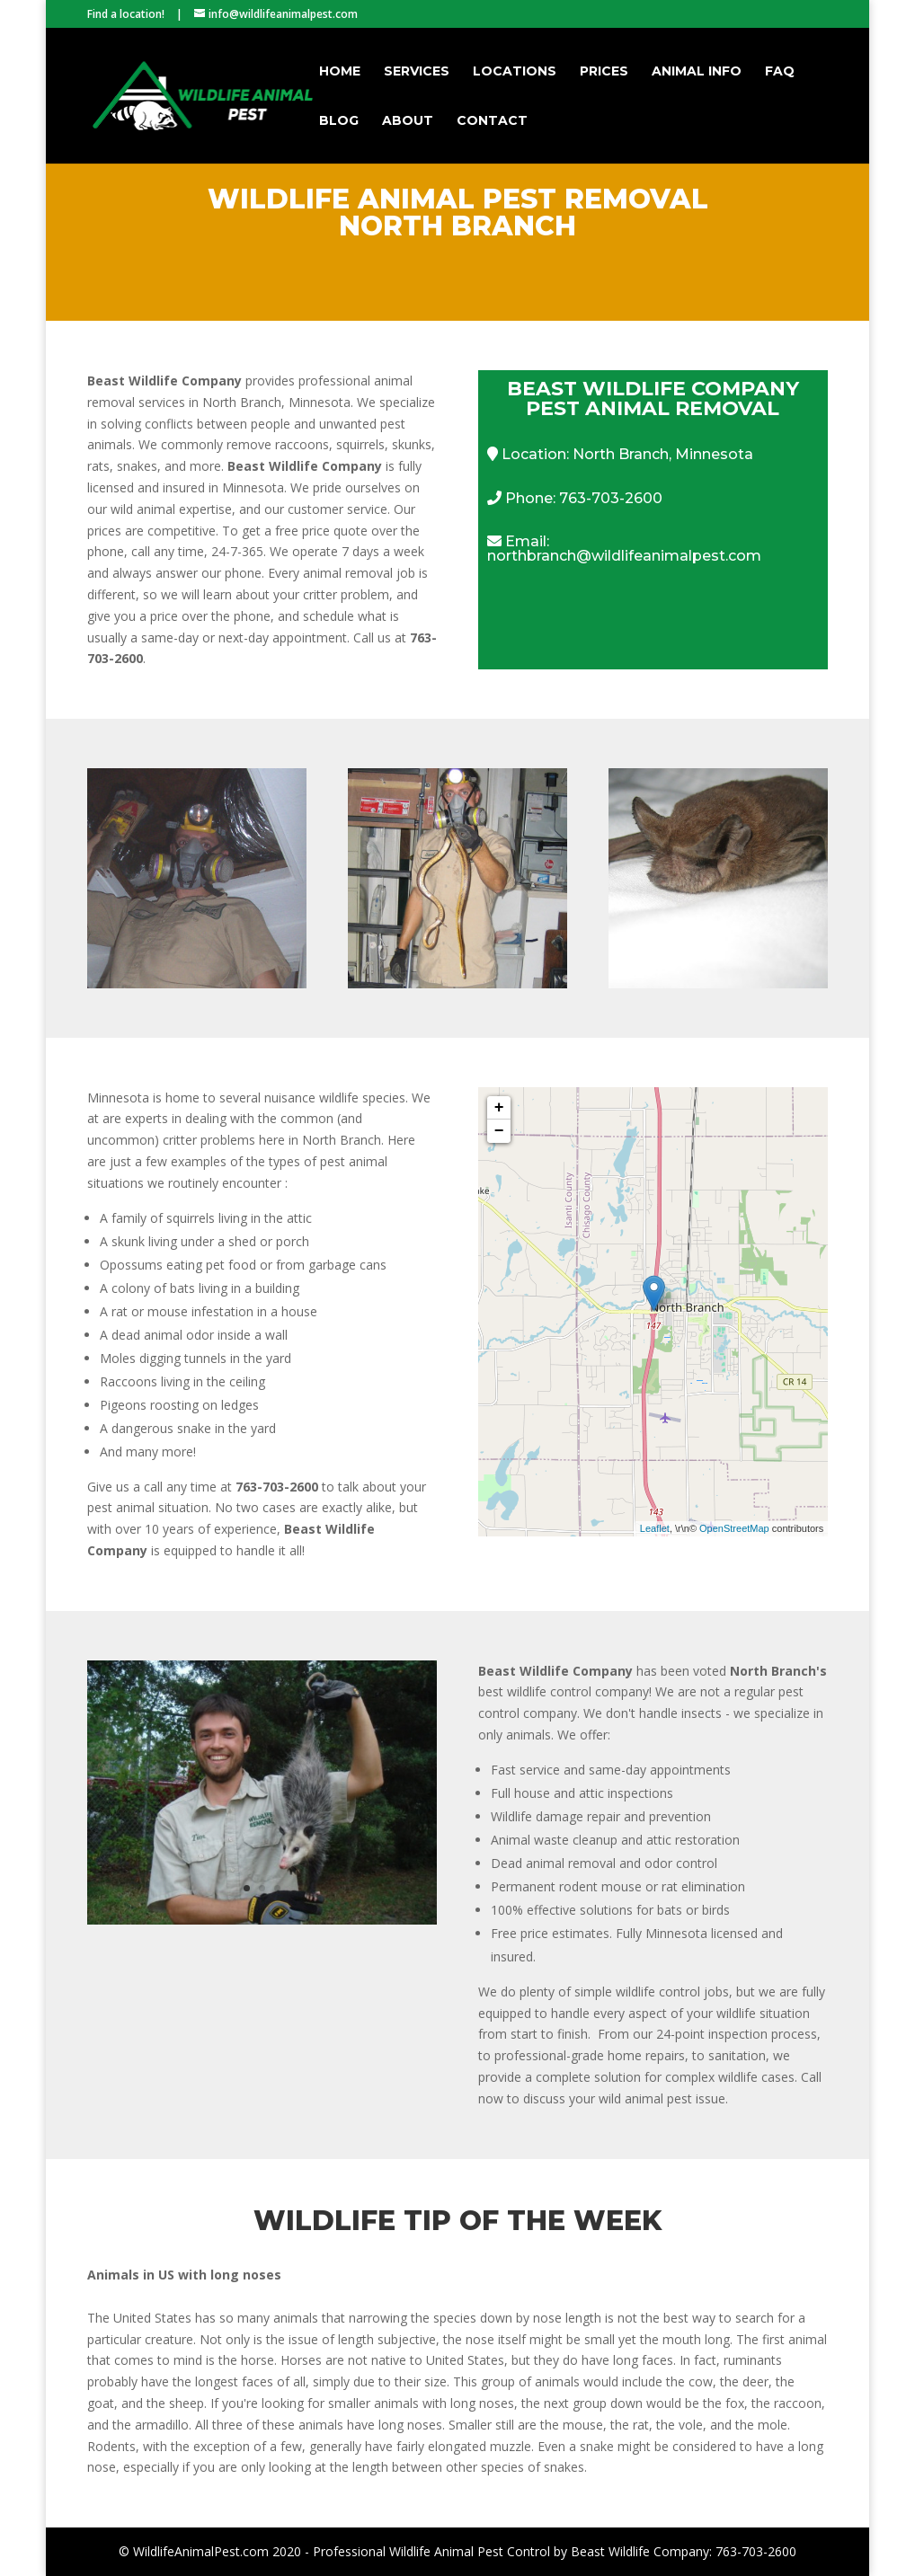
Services (416, 72)
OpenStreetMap (734, 1528)
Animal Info (697, 72)
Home (339, 72)
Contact (492, 121)
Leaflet (655, 1528)
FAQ (780, 72)
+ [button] (499, 1108)
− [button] (499, 1131)
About (407, 121)
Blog (339, 121)
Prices (604, 72)
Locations (514, 72)
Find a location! (125, 14)
